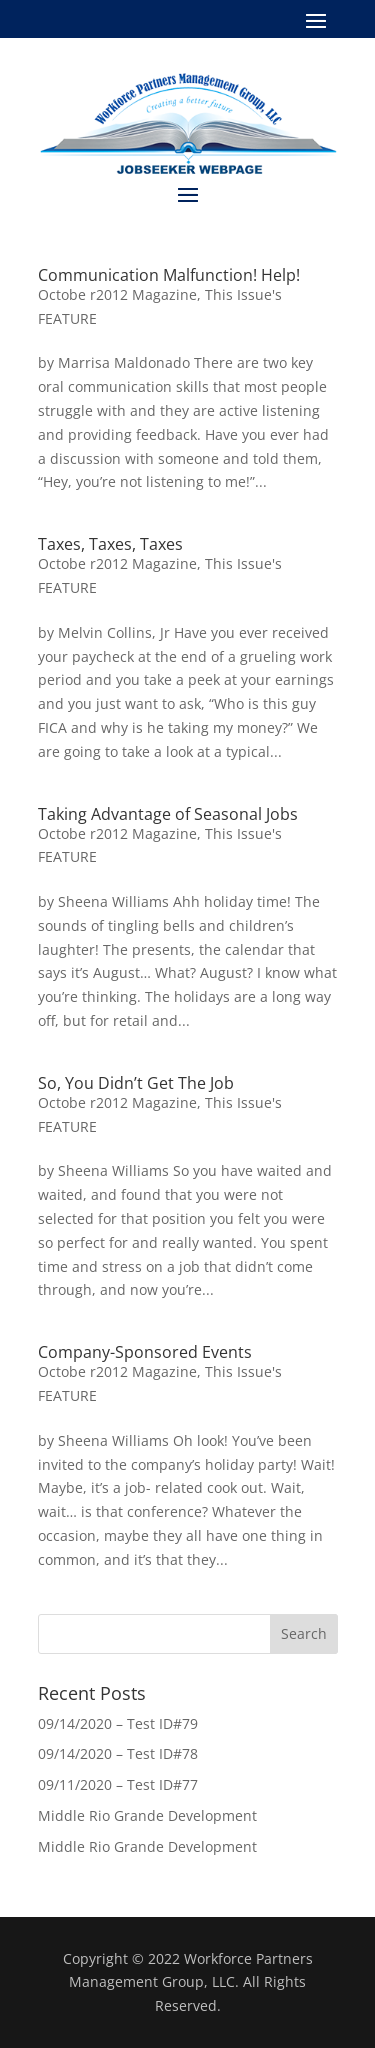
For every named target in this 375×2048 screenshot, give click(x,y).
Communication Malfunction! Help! (169, 275)
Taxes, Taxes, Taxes (110, 544)
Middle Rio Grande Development (147, 1815)
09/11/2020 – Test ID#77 (118, 1784)
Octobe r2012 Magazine (117, 294)
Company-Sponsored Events (145, 1352)
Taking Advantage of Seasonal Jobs (168, 814)
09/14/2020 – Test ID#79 (118, 1723)
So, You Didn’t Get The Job (136, 1083)
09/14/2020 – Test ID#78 (118, 1753)
